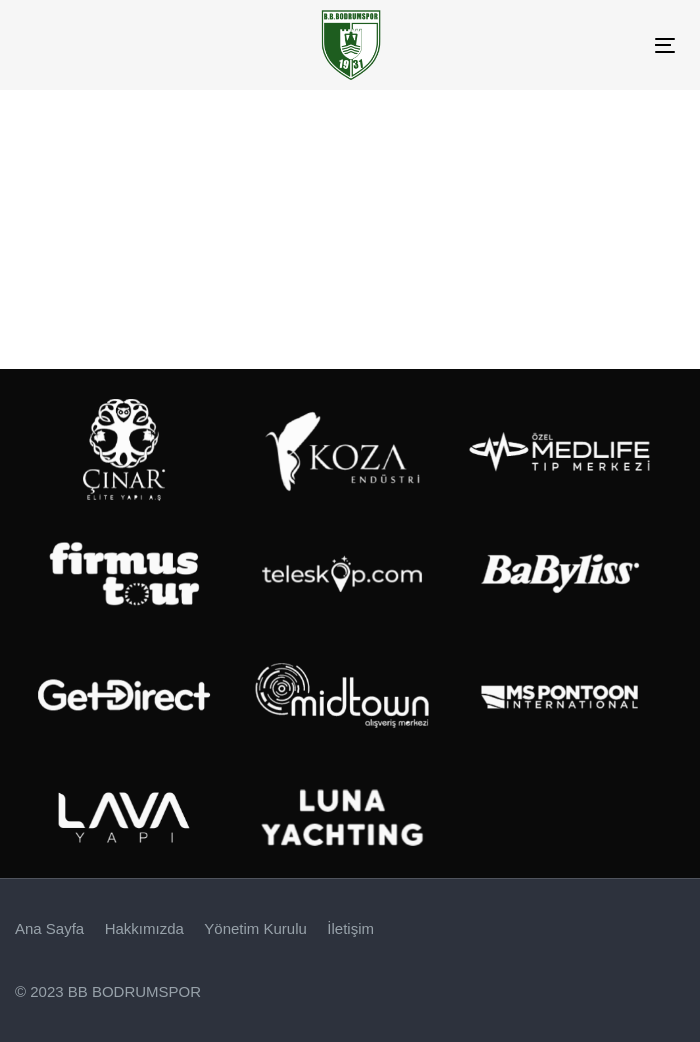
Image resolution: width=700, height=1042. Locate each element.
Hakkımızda (144, 928)
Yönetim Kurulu (255, 928)
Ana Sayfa (49, 928)
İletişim (350, 928)
